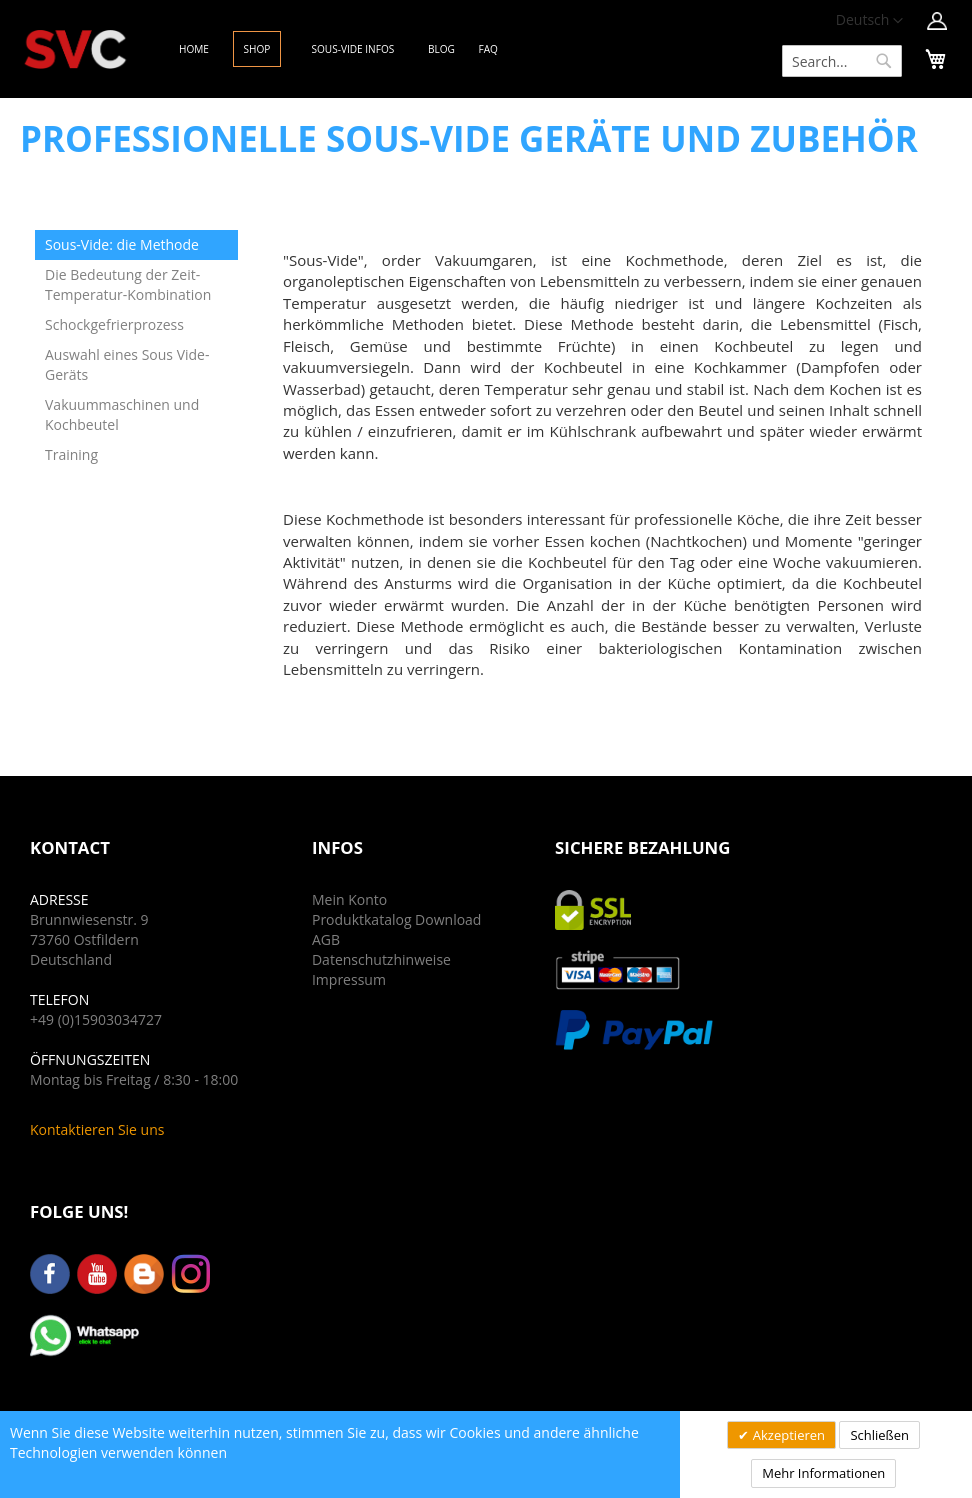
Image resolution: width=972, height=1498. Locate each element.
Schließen (879, 1435)
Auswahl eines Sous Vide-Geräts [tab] (127, 364)
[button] (869, 21)
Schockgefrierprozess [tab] (114, 324)
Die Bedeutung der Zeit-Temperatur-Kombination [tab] (128, 284)
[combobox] (842, 61)
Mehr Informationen (823, 1473)
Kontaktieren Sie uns (97, 1129)
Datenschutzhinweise (381, 959)
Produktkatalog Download (396, 919)
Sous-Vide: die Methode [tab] (122, 244)
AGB (326, 939)
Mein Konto (349, 899)
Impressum (349, 979)
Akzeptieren (787, 1435)
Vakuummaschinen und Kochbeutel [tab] (122, 414)
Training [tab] (71, 454)
